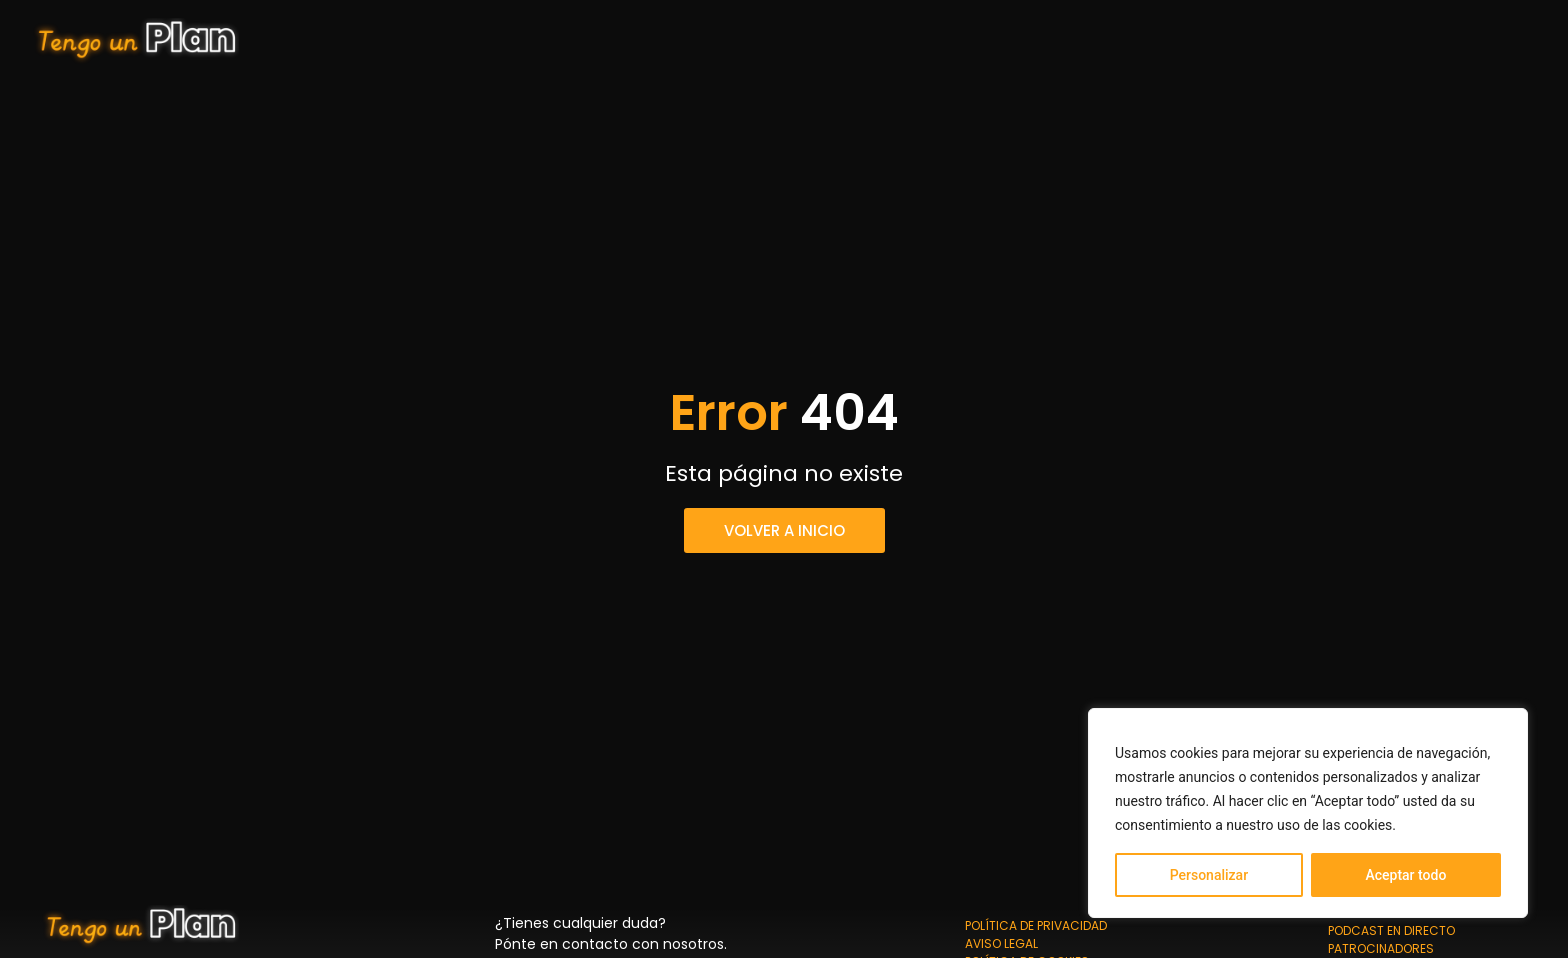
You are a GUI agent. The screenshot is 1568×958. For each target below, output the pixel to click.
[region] (1308, 813)
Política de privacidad (1036, 925)
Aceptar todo (1405, 875)
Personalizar (1209, 875)
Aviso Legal (1001, 943)
